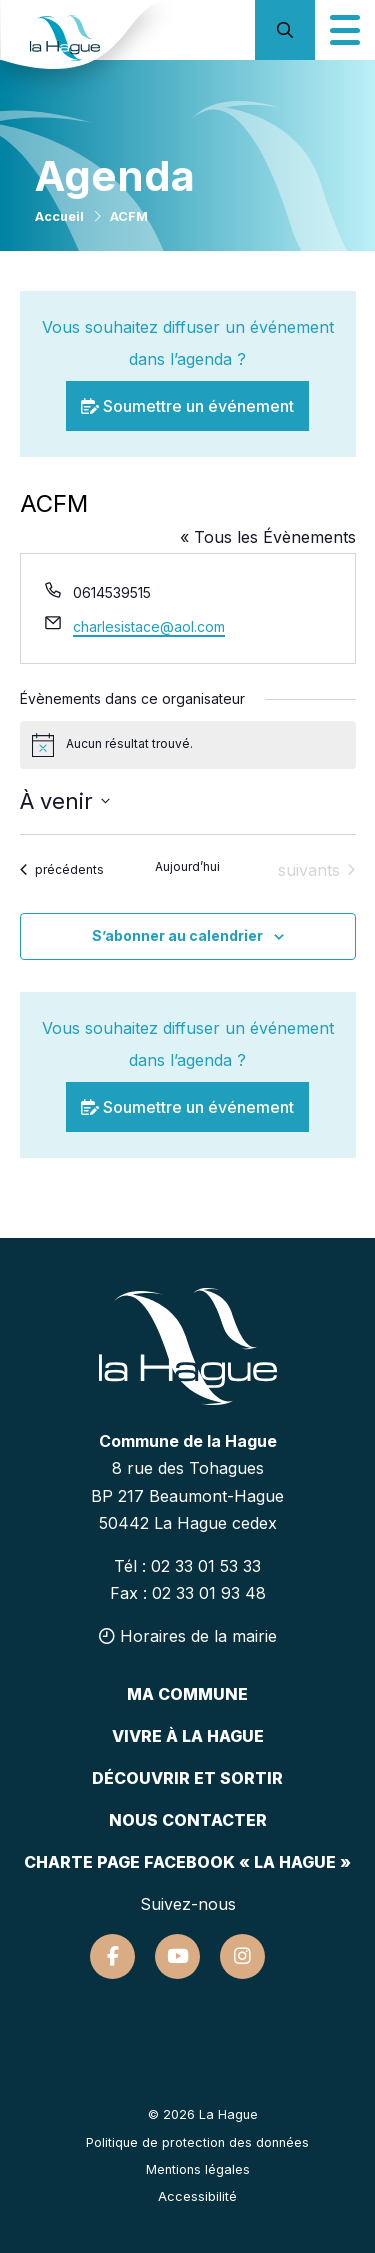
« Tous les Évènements (268, 537)
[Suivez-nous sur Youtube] (177, 1956)
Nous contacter (188, 1820)
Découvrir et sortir (187, 1778)
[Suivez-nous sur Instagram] (242, 1956)
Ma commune (187, 1694)
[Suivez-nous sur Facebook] (112, 1956)
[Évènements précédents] (62, 870)
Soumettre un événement (187, 406)
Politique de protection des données (197, 2142)
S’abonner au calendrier (177, 935)
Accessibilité (197, 2196)
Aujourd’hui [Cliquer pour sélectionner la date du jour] (187, 866)
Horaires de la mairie (188, 1636)
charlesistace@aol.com (149, 626)
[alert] (188, 745)
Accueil (59, 216)
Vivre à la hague (188, 1736)
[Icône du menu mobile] (345, 30)
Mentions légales (198, 2169)
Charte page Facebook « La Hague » (187, 1862)
